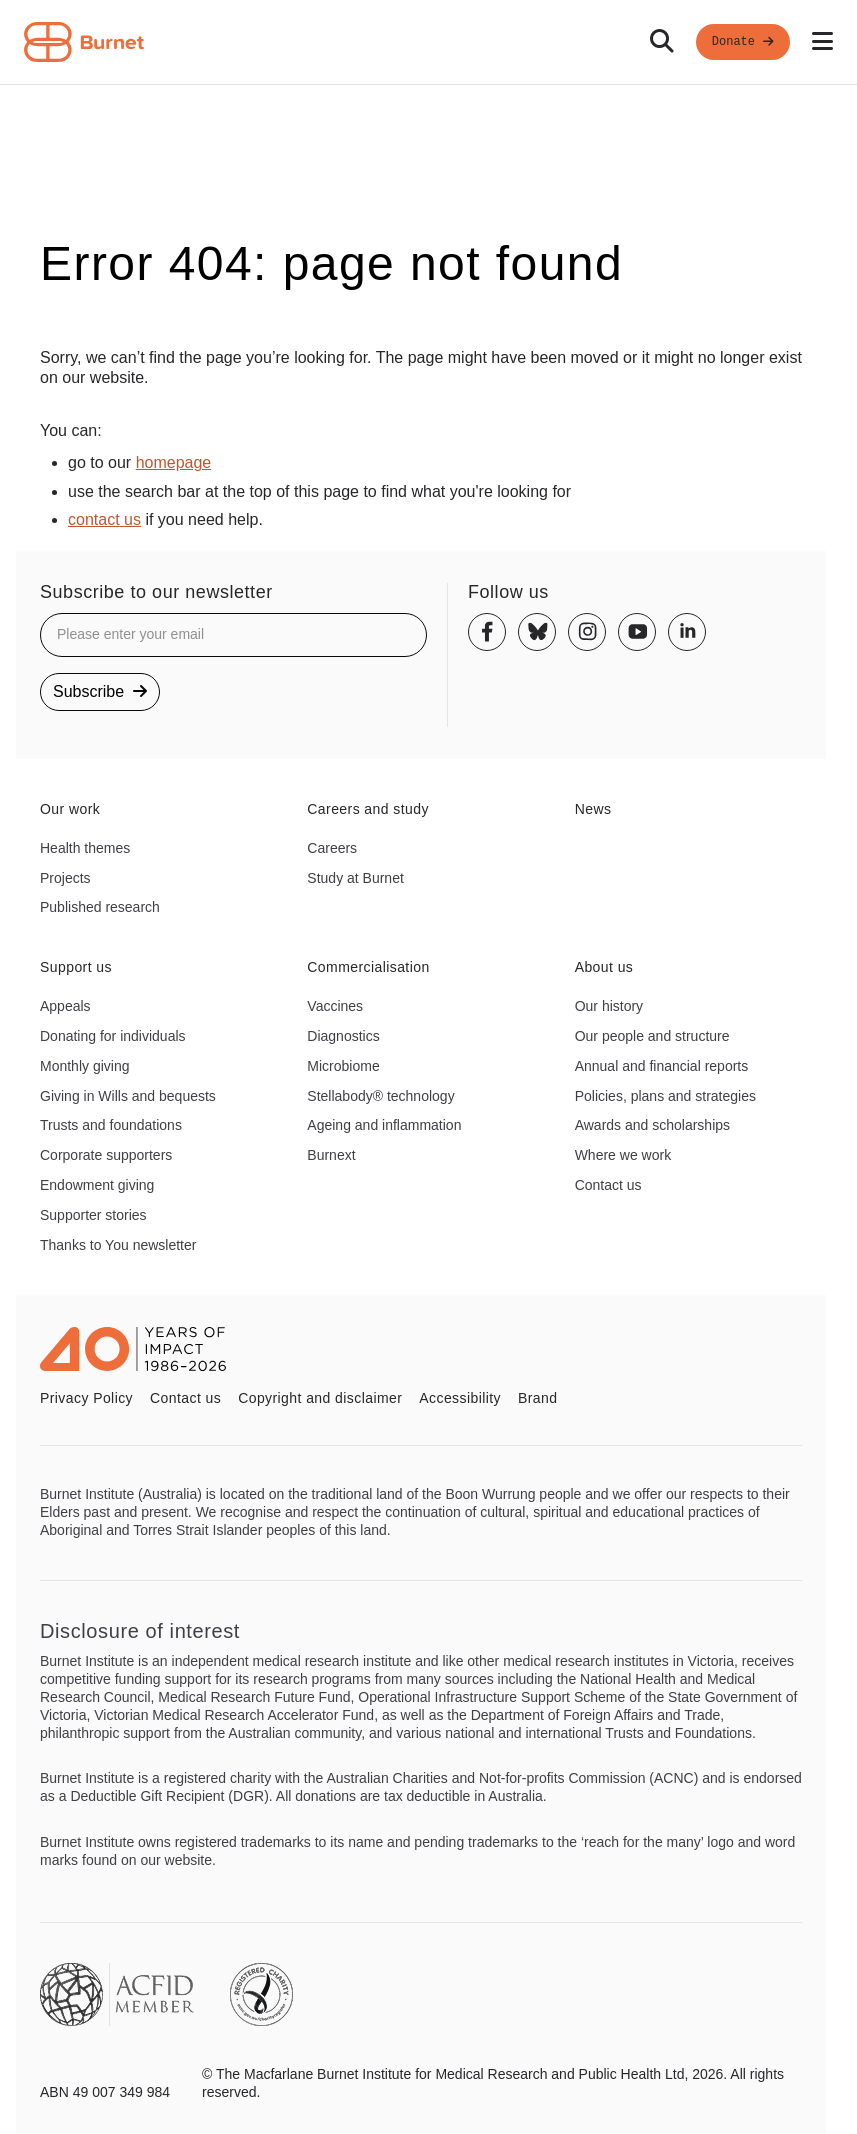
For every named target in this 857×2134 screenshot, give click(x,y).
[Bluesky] (537, 632)
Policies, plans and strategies (665, 1096)
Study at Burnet (355, 878)
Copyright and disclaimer (320, 1398)
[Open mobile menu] (822, 42)
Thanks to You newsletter (118, 1245)
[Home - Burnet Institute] (84, 42)
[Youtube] (637, 632)
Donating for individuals (113, 1036)
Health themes (85, 848)
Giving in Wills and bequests (128, 1096)
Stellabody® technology (380, 1096)
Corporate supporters (106, 1155)
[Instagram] (587, 632)
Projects (65, 878)
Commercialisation (368, 967)
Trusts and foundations (111, 1125)
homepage (174, 462)
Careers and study (368, 809)
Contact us (608, 1185)
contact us (104, 519)
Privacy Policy (86, 1398)
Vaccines (335, 1006)
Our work (70, 809)
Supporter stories (93, 1215)
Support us (76, 967)
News (593, 809)
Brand (537, 1398)
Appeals (65, 1006)
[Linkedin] (687, 632)
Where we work (623, 1155)
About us (604, 967)
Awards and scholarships (652, 1125)
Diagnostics (343, 1036)
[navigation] (428, 42)
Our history (609, 1006)
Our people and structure (652, 1036)
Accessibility (460, 1398)
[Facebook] (487, 632)
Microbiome (343, 1066)
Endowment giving (97, 1185)
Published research (100, 907)
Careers (332, 848)
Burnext (331, 1155)
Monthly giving (85, 1066)
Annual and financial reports (662, 1066)
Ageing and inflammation (384, 1125)
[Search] (662, 42)
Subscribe (100, 691)
